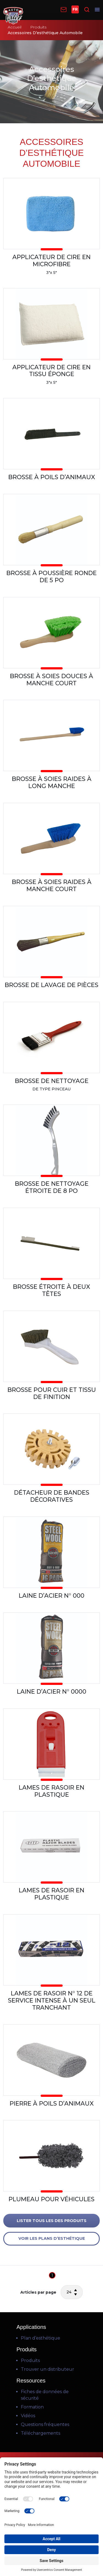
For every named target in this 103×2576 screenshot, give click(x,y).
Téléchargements (40, 2433)
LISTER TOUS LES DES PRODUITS (52, 2220)
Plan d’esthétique (40, 2338)
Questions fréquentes (45, 2424)
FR (75, 9)
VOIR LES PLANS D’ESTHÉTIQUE (51, 2238)
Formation (32, 2407)
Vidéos (28, 2415)
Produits (38, 27)
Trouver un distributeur (47, 2369)
